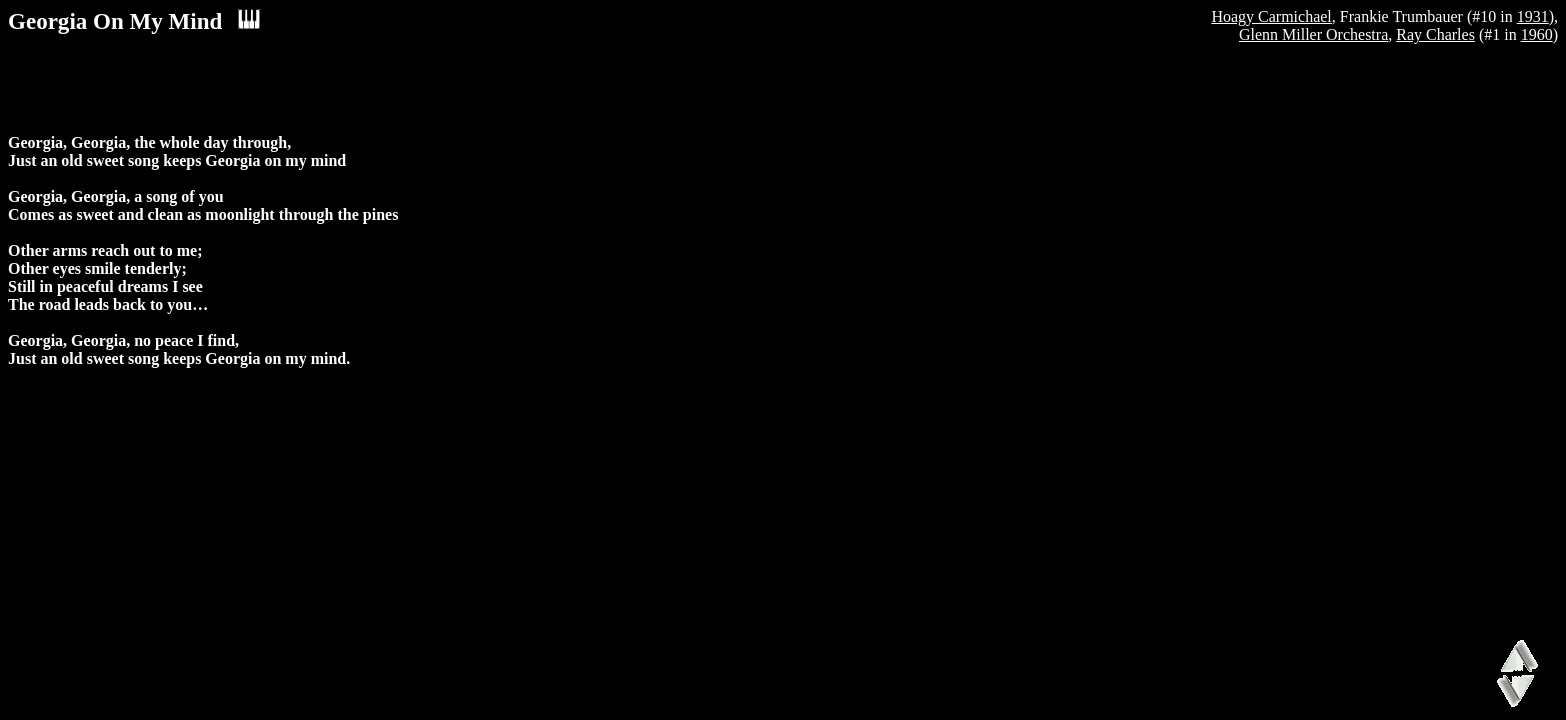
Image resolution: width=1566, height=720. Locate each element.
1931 (1533, 16)
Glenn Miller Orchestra (1313, 34)
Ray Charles (1435, 34)
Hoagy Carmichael (1271, 16)
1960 (1537, 34)
